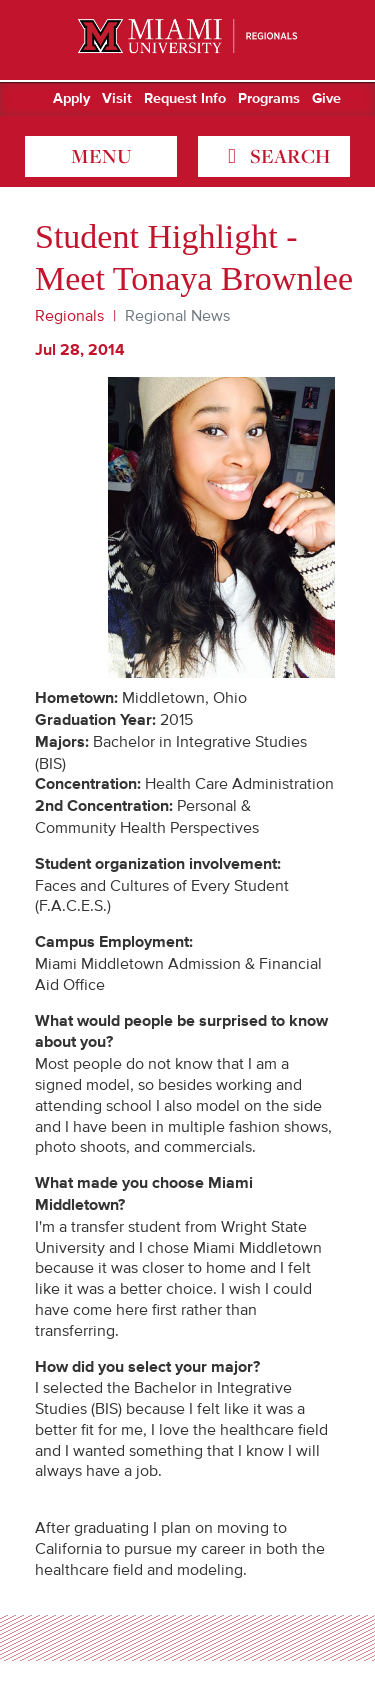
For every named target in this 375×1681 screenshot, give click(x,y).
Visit (117, 99)
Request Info (185, 99)
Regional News (177, 316)
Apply (71, 99)
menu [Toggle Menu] (101, 156)
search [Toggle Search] (288, 156)
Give (326, 99)
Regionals (69, 316)
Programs (269, 99)
